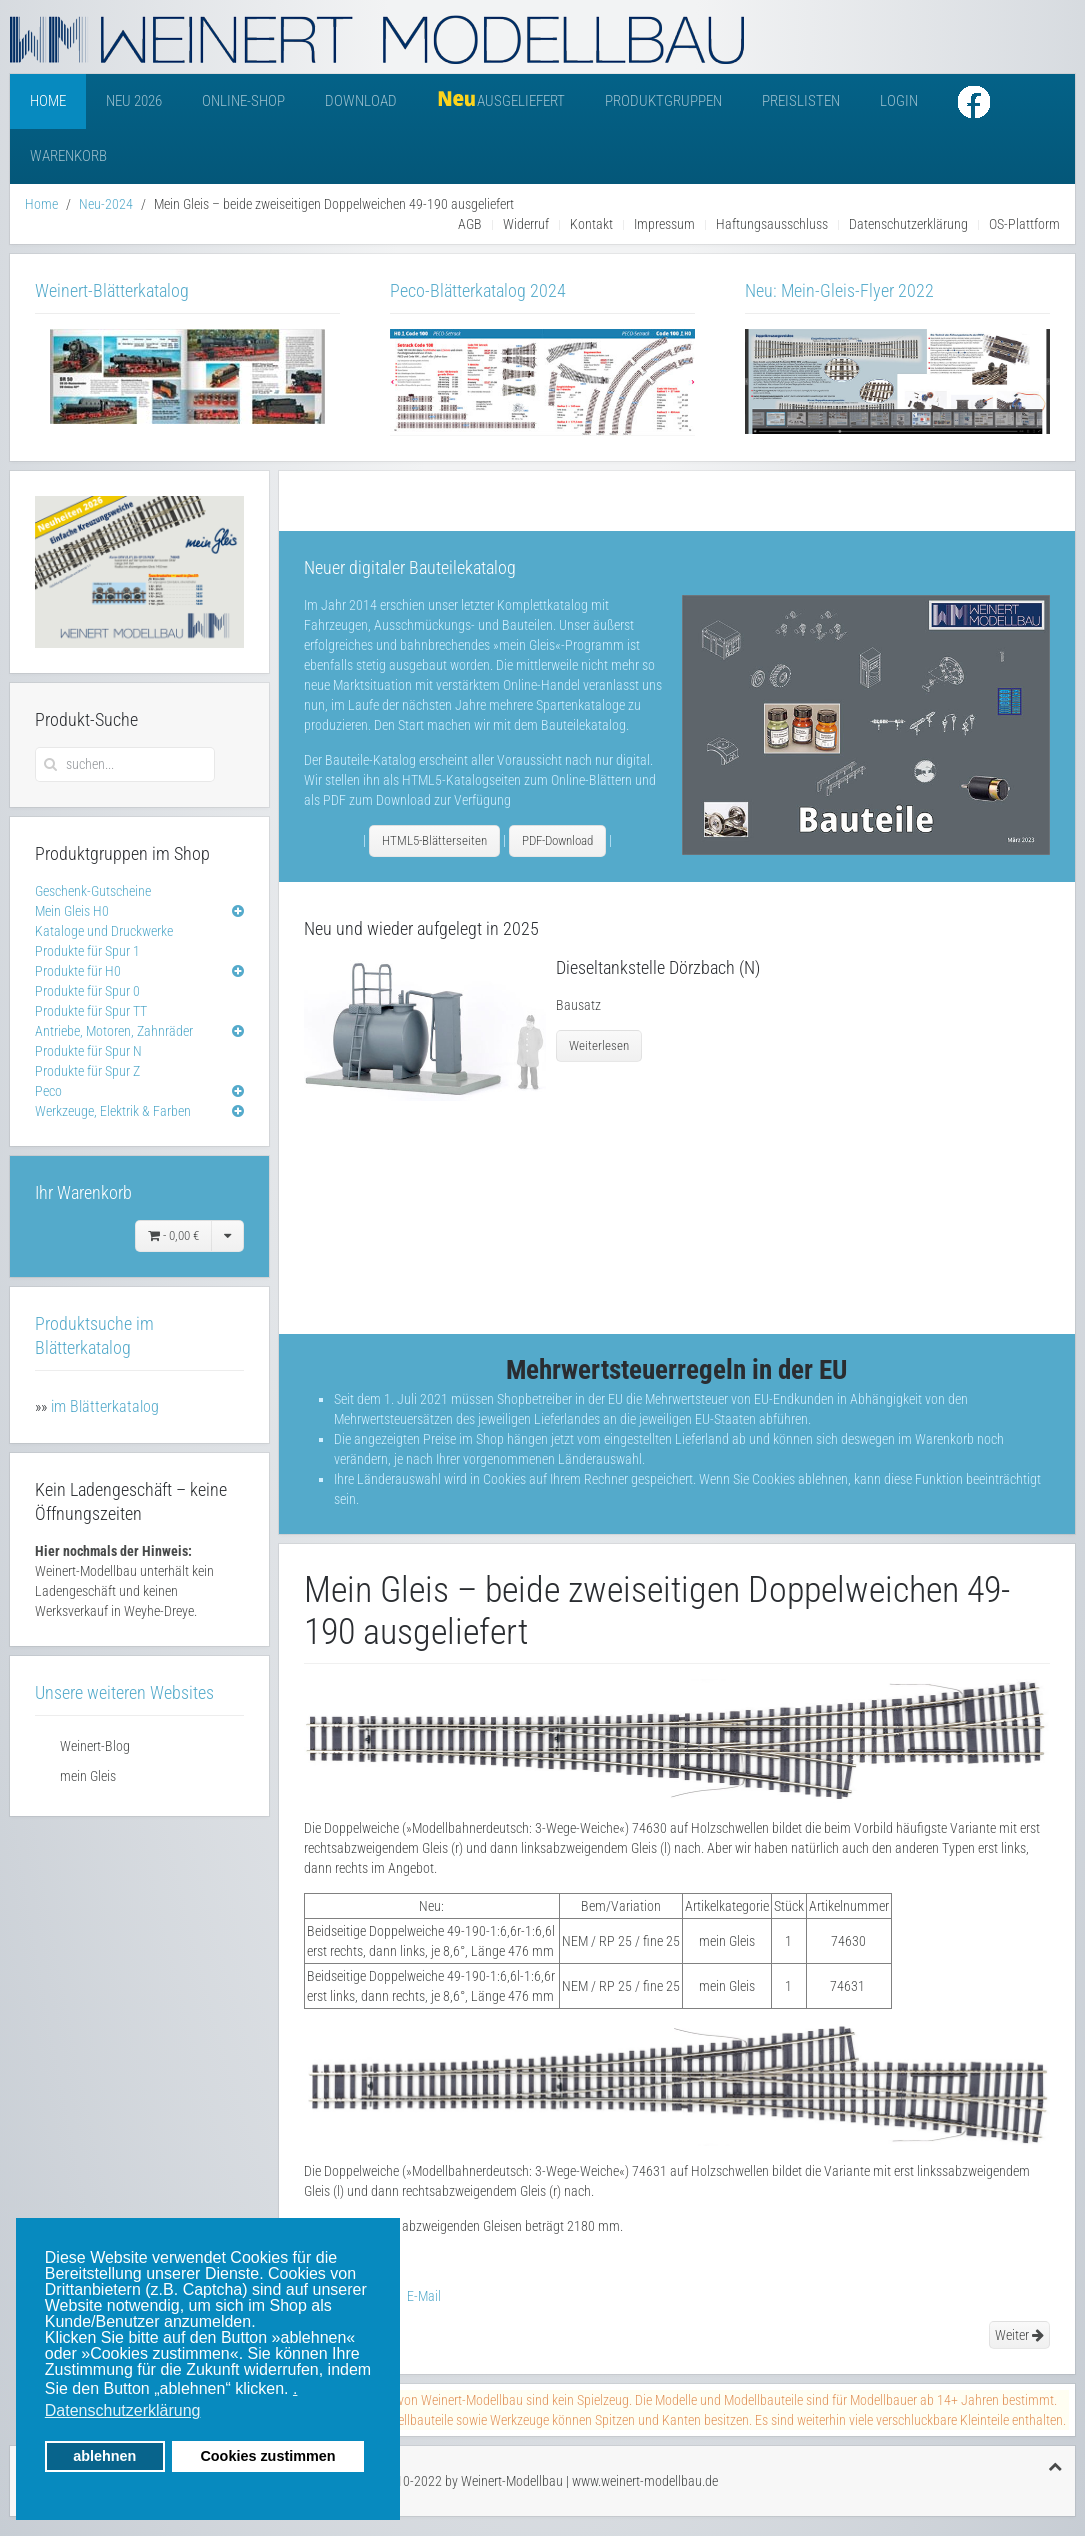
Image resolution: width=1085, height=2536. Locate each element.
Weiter (1019, 2335)
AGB (470, 224)
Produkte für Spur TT (91, 1011)
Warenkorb (68, 156)
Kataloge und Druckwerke (104, 931)
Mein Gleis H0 (72, 911)
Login (899, 101)
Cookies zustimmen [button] (267, 2456)
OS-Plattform (1024, 224)
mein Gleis (88, 1776)
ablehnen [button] (104, 2456)
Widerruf (526, 224)
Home (48, 101)
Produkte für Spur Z (87, 1071)
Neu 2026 (134, 101)
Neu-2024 (106, 204)
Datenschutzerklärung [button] (123, 2410)
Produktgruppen (663, 101)
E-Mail (413, 2296)
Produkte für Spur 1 (87, 951)
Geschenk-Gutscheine (93, 891)
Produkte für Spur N (88, 1051)
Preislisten (801, 101)
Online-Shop (243, 101)
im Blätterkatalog (105, 1406)
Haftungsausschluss (772, 224)
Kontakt (591, 224)
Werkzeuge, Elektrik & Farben (113, 1111)
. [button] (295, 2388)
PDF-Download (557, 840)
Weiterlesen (599, 1045)
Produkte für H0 (78, 971)
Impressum (664, 224)
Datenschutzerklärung (908, 224)
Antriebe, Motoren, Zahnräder (114, 1031)
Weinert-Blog (95, 1746)
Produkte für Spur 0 (87, 991)
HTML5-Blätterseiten (434, 840)
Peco (48, 1091)
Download (361, 101)
